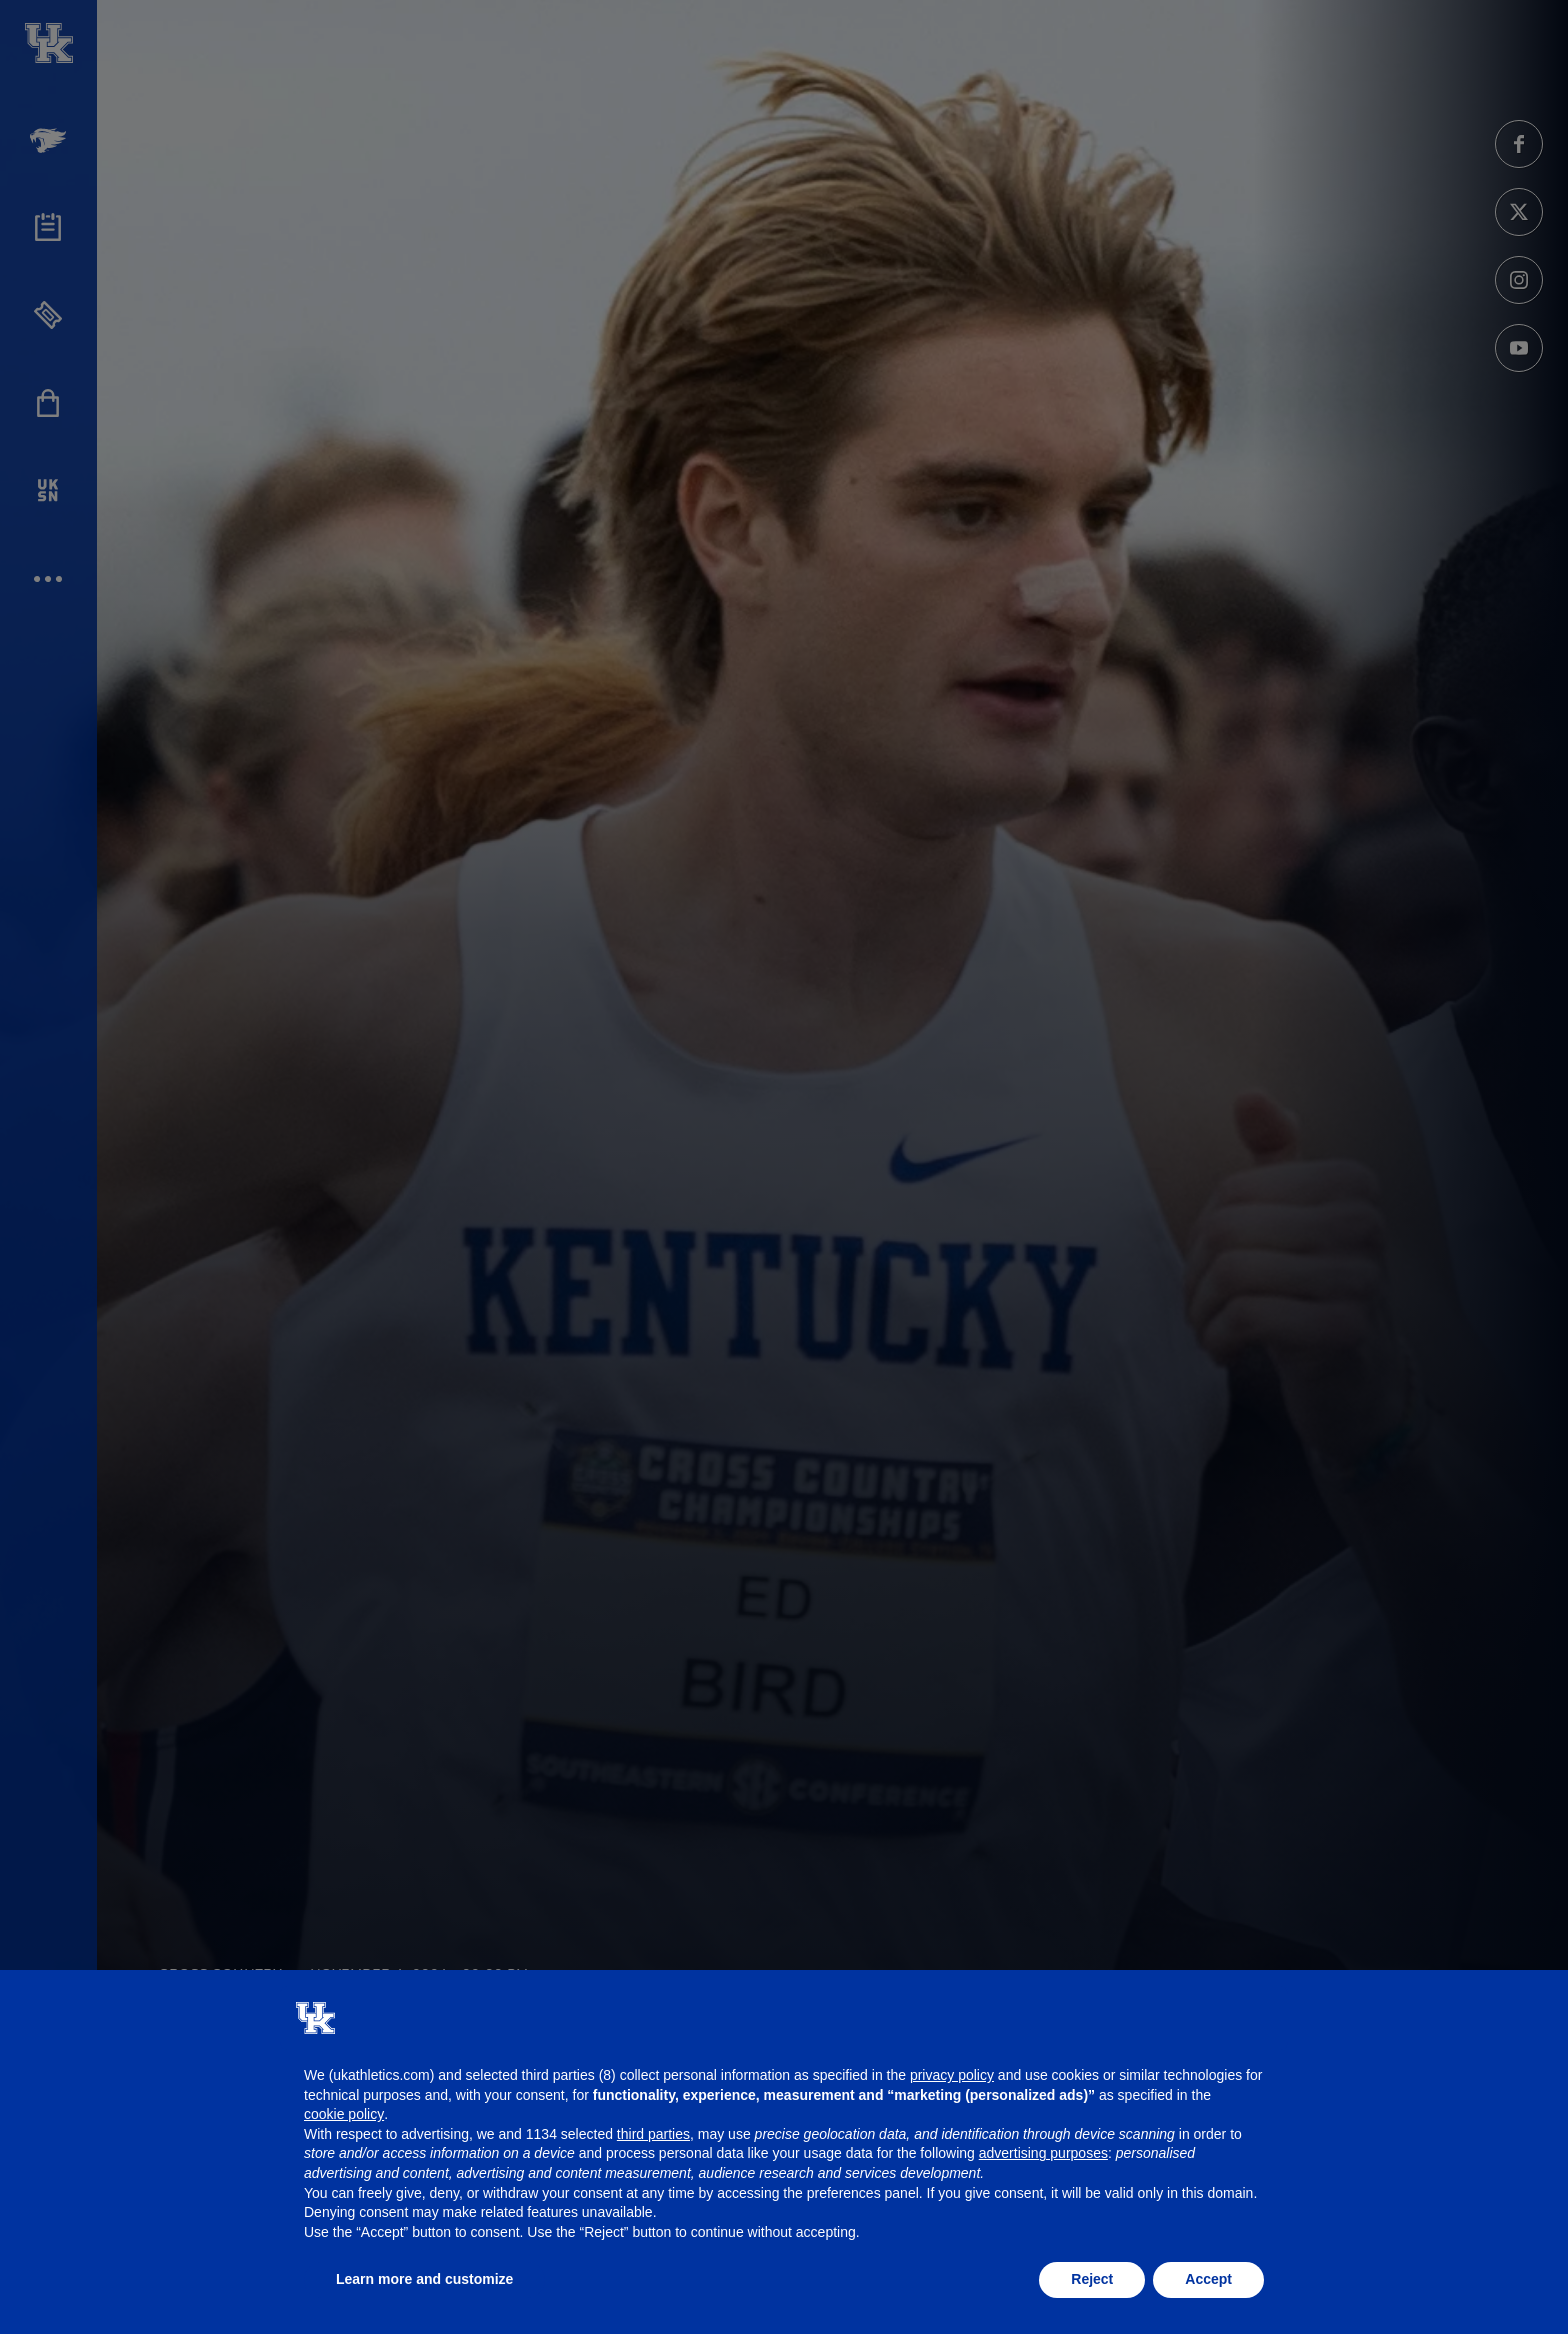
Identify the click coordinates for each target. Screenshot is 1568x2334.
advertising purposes (1043, 2153)
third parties (653, 2134)
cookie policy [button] (344, 2114)
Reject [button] (1092, 2279)
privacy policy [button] (952, 2075)
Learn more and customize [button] (424, 2279)
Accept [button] (1208, 2279)
